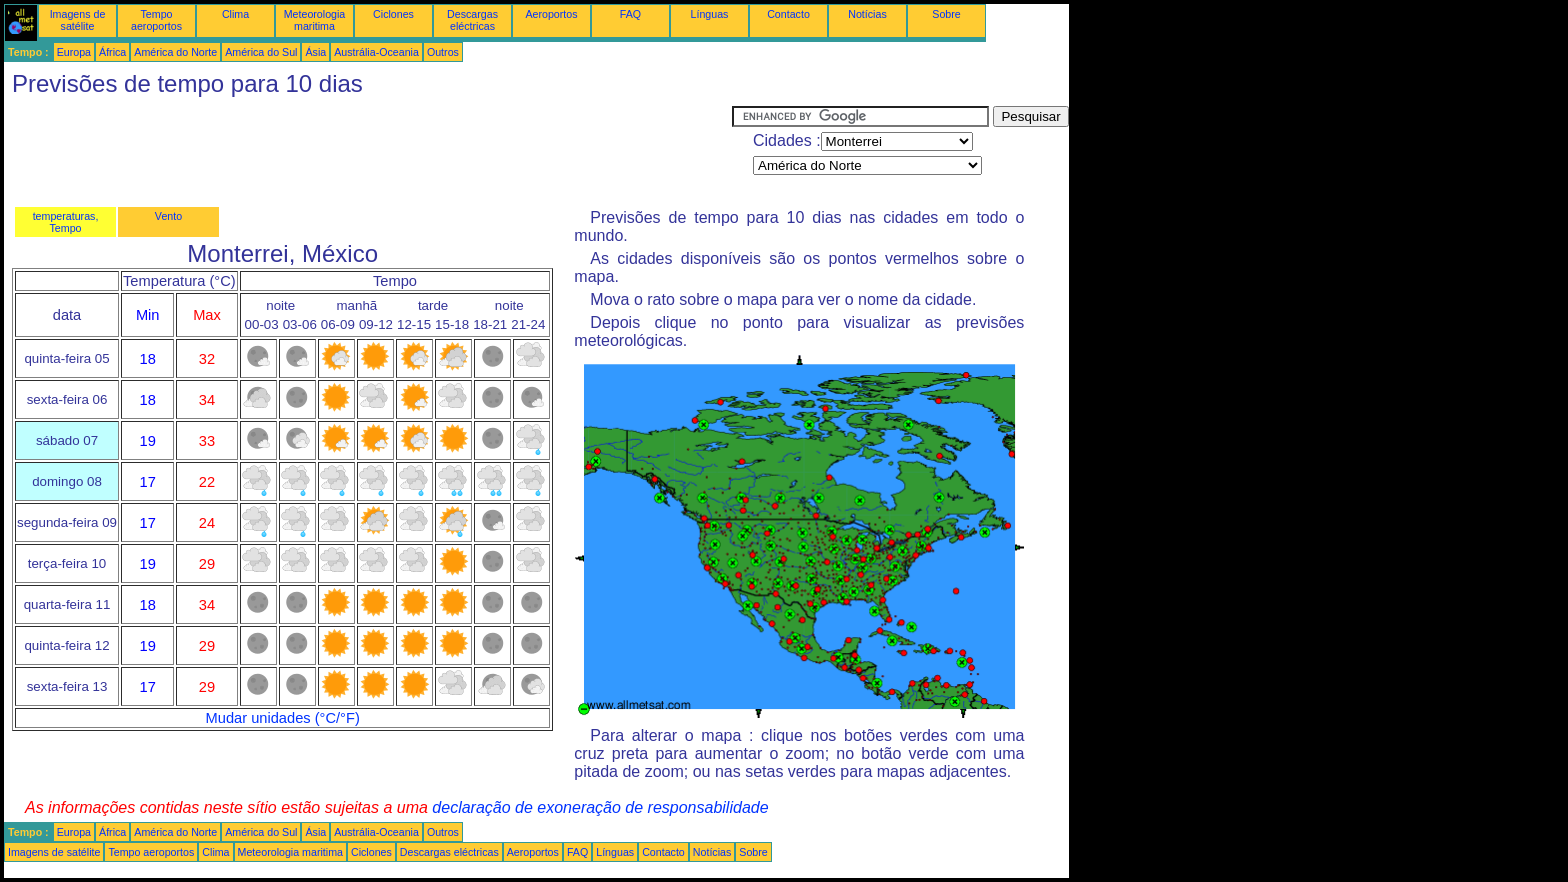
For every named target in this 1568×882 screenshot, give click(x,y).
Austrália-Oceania (376, 52)
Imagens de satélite (78, 20)
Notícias (867, 14)
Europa (74, 52)
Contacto (788, 14)
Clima (235, 14)
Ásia (315, 52)
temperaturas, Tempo (66, 222)
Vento (168, 216)
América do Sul (261, 52)
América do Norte (175, 52)
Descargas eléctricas (472, 20)
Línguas (710, 14)
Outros (443, 52)
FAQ (630, 14)
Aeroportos (551, 14)
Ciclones (393, 14)
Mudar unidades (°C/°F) (283, 718)
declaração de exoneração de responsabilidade (600, 807)
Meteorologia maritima (315, 20)
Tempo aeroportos (156, 20)
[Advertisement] (368, 151)
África (112, 52)
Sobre (946, 14)
